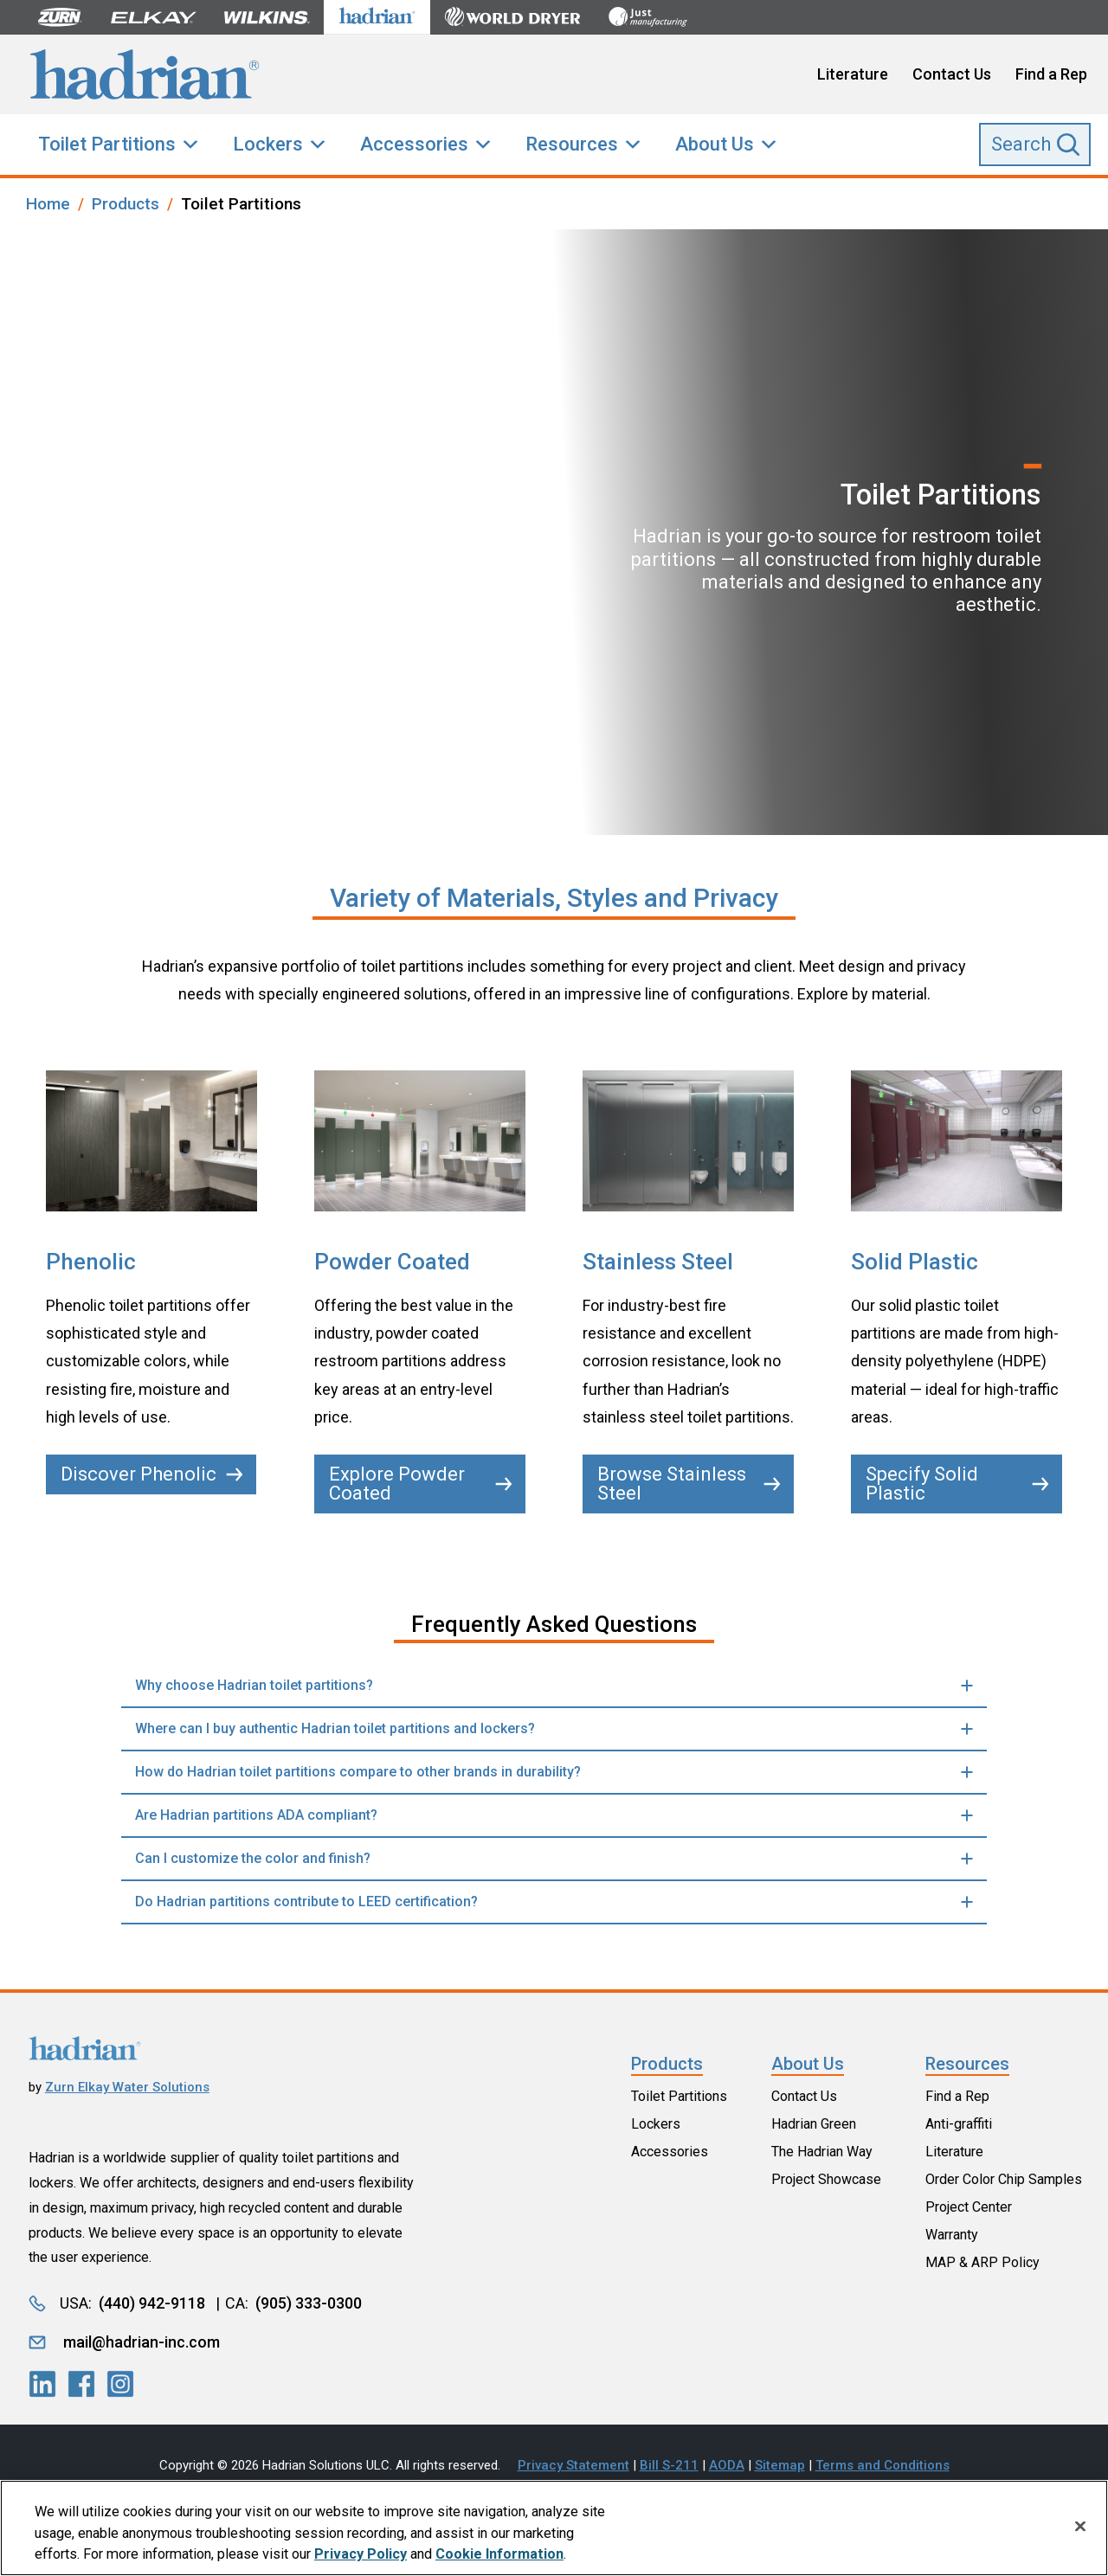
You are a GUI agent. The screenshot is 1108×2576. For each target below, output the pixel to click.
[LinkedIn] (42, 2384)
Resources (571, 144)
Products (667, 2063)
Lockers (268, 144)
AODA (726, 2465)
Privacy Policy (360, 2558)
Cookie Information (499, 2558)
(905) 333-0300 (308, 2303)
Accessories (414, 144)
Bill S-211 (669, 2465)
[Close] (1080, 2530)
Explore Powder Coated (420, 1483)
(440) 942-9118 (152, 2303)
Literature (852, 74)
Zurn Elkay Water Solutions (127, 2087)
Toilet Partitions (107, 144)
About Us (714, 144)
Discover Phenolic (152, 1474)
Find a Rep (1051, 74)
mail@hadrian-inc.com (141, 2342)
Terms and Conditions (882, 2465)
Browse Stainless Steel (689, 1483)
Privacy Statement (573, 2465)
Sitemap (780, 2465)
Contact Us (951, 74)
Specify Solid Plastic (957, 1483)
